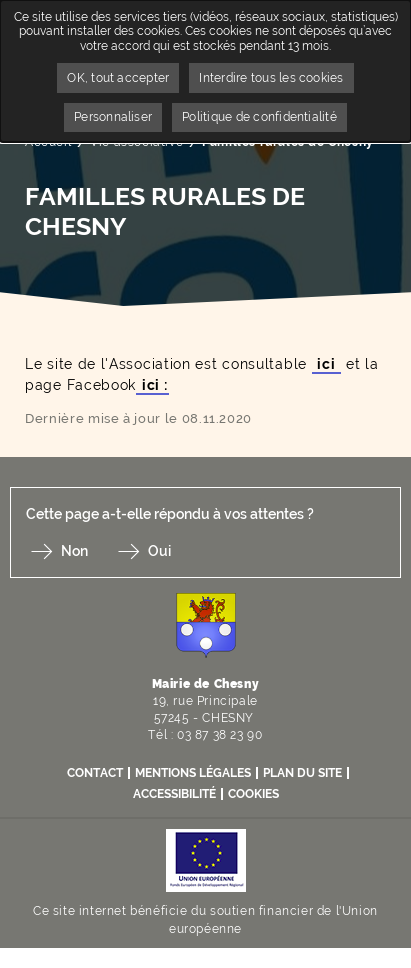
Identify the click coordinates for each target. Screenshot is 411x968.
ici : (152, 385)
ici (327, 364)
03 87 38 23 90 (219, 735)
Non (74, 551)
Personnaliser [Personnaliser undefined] (113, 117)
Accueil (48, 142)
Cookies (253, 794)
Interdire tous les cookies (271, 78)
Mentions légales (193, 773)
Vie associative (136, 142)
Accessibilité (174, 794)
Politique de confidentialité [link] (259, 117)
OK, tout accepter (118, 78)
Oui (159, 551)
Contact (95, 773)
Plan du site (302, 773)
